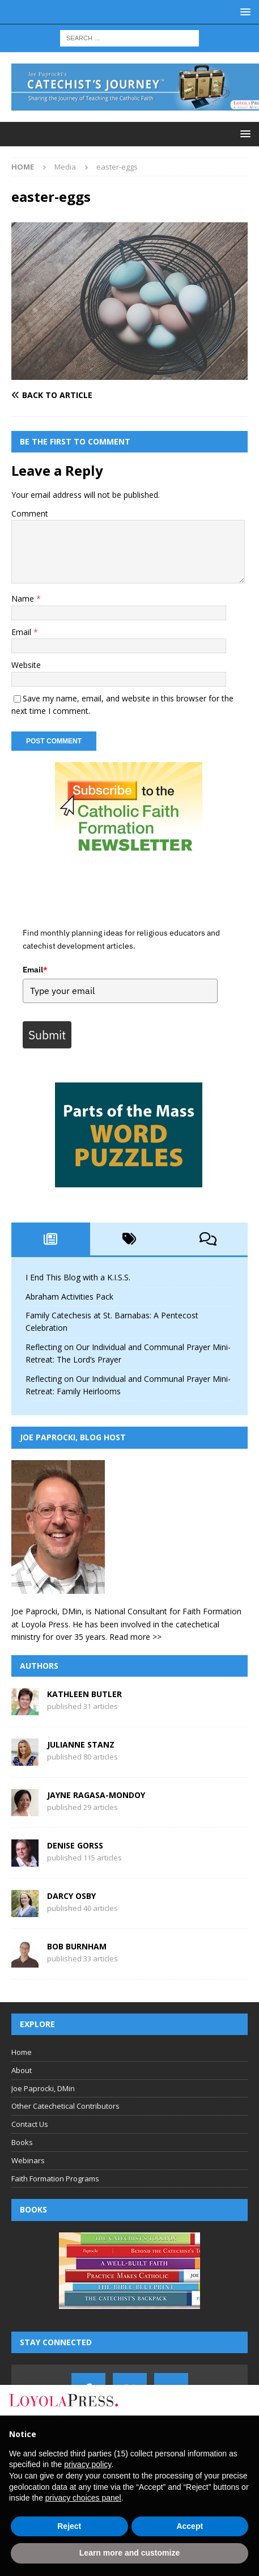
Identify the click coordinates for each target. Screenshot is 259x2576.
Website (26, 664)
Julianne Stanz (80, 1744)
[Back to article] (129, 395)
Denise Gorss (75, 1845)
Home (21, 2052)
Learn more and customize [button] (129, 2552)
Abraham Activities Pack (69, 1296)
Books (22, 2142)
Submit (47, 1035)
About (21, 2070)
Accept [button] (189, 2526)
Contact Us (29, 2125)
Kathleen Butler (84, 1694)
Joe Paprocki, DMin (43, 2088)
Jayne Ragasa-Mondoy (96, 1795)
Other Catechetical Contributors (65, 2106)
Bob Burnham (77, 1946)
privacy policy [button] (87, 2464)
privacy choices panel (83, 2497)
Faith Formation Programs (55, 2178)
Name (23, 598)
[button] (243, 11)
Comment (29, 513)
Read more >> (135, 1637)
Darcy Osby (71, 1895)
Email (22, 632)
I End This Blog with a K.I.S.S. (78, 1277)
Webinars (28, 2160)
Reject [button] (69, 2526)
